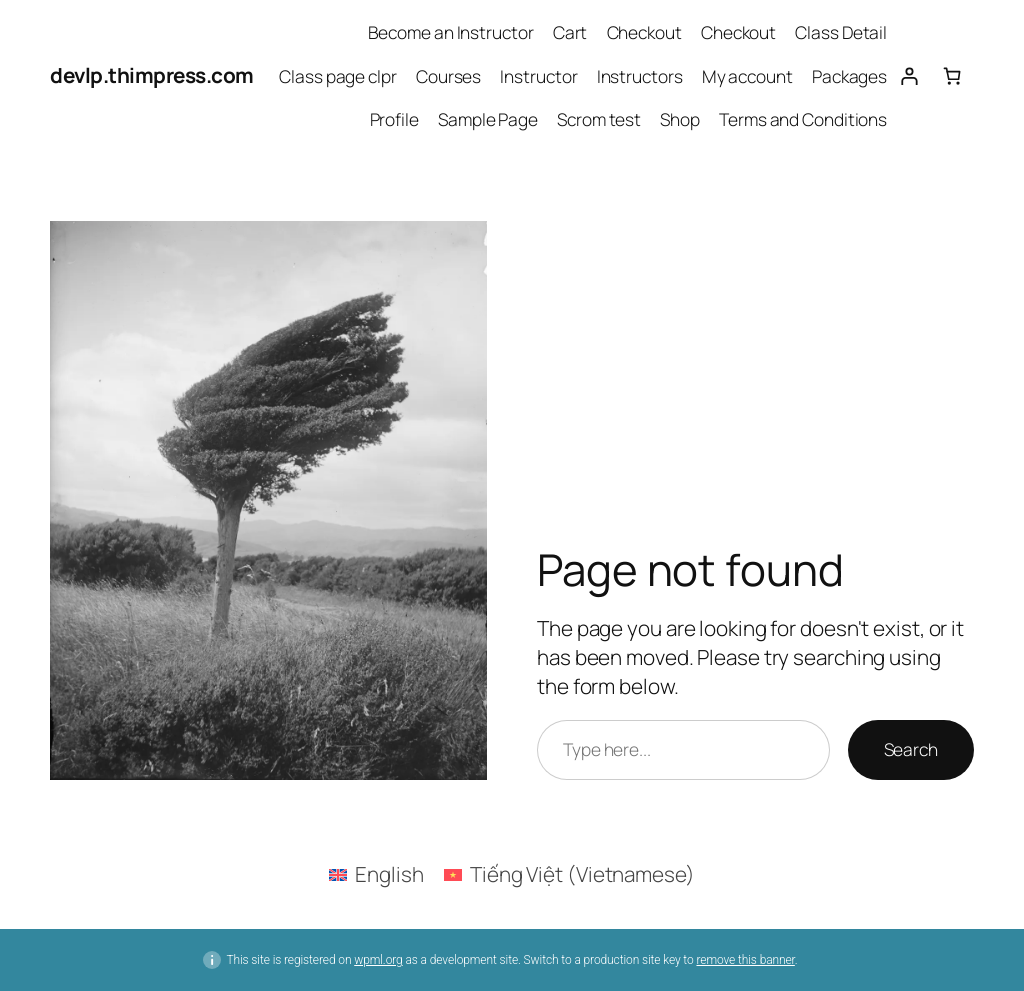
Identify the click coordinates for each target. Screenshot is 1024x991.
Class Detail (841, 32)
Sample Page (488, 119)
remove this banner (745, 960)
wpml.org (378, 960)
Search (911, 749)
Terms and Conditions (803, 119)
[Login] (908, 75)
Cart (570, 32)
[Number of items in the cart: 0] (952, 75)
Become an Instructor (451, 32)
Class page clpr (338, 76)
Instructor (538, 76)
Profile (394, 119)
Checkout (644, 32)
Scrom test (599, 119)
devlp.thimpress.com (152, 75)
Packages (849, 76)
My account (747, 76)
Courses (448, 76)
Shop (680, 119)
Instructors (640, 76)
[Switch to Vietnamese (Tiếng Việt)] (569, 874)
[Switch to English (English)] (376, 874)
